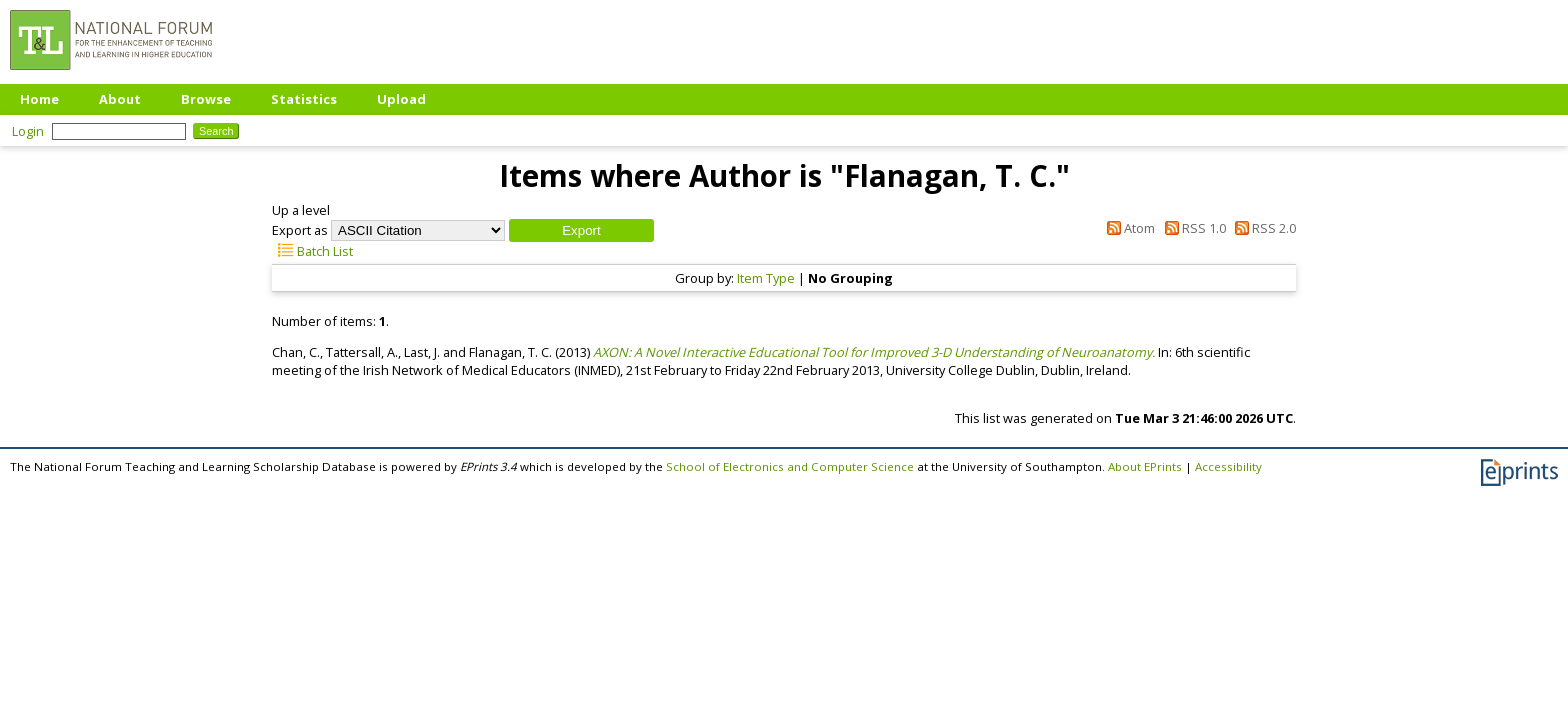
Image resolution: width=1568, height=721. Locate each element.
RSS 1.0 (1191, 228)
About (120, 99)
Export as (300, 230)
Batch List (312, 251)
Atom (1128, 228)
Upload (401, 99)
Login (28, 131)
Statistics (304, 99)
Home (39, 99)
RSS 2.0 (1262, 228)
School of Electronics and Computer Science (790, 466)
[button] (581, 230)
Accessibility (1228, 466)
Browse (206, 99)
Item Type (766, 278)
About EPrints (1145, 466)
